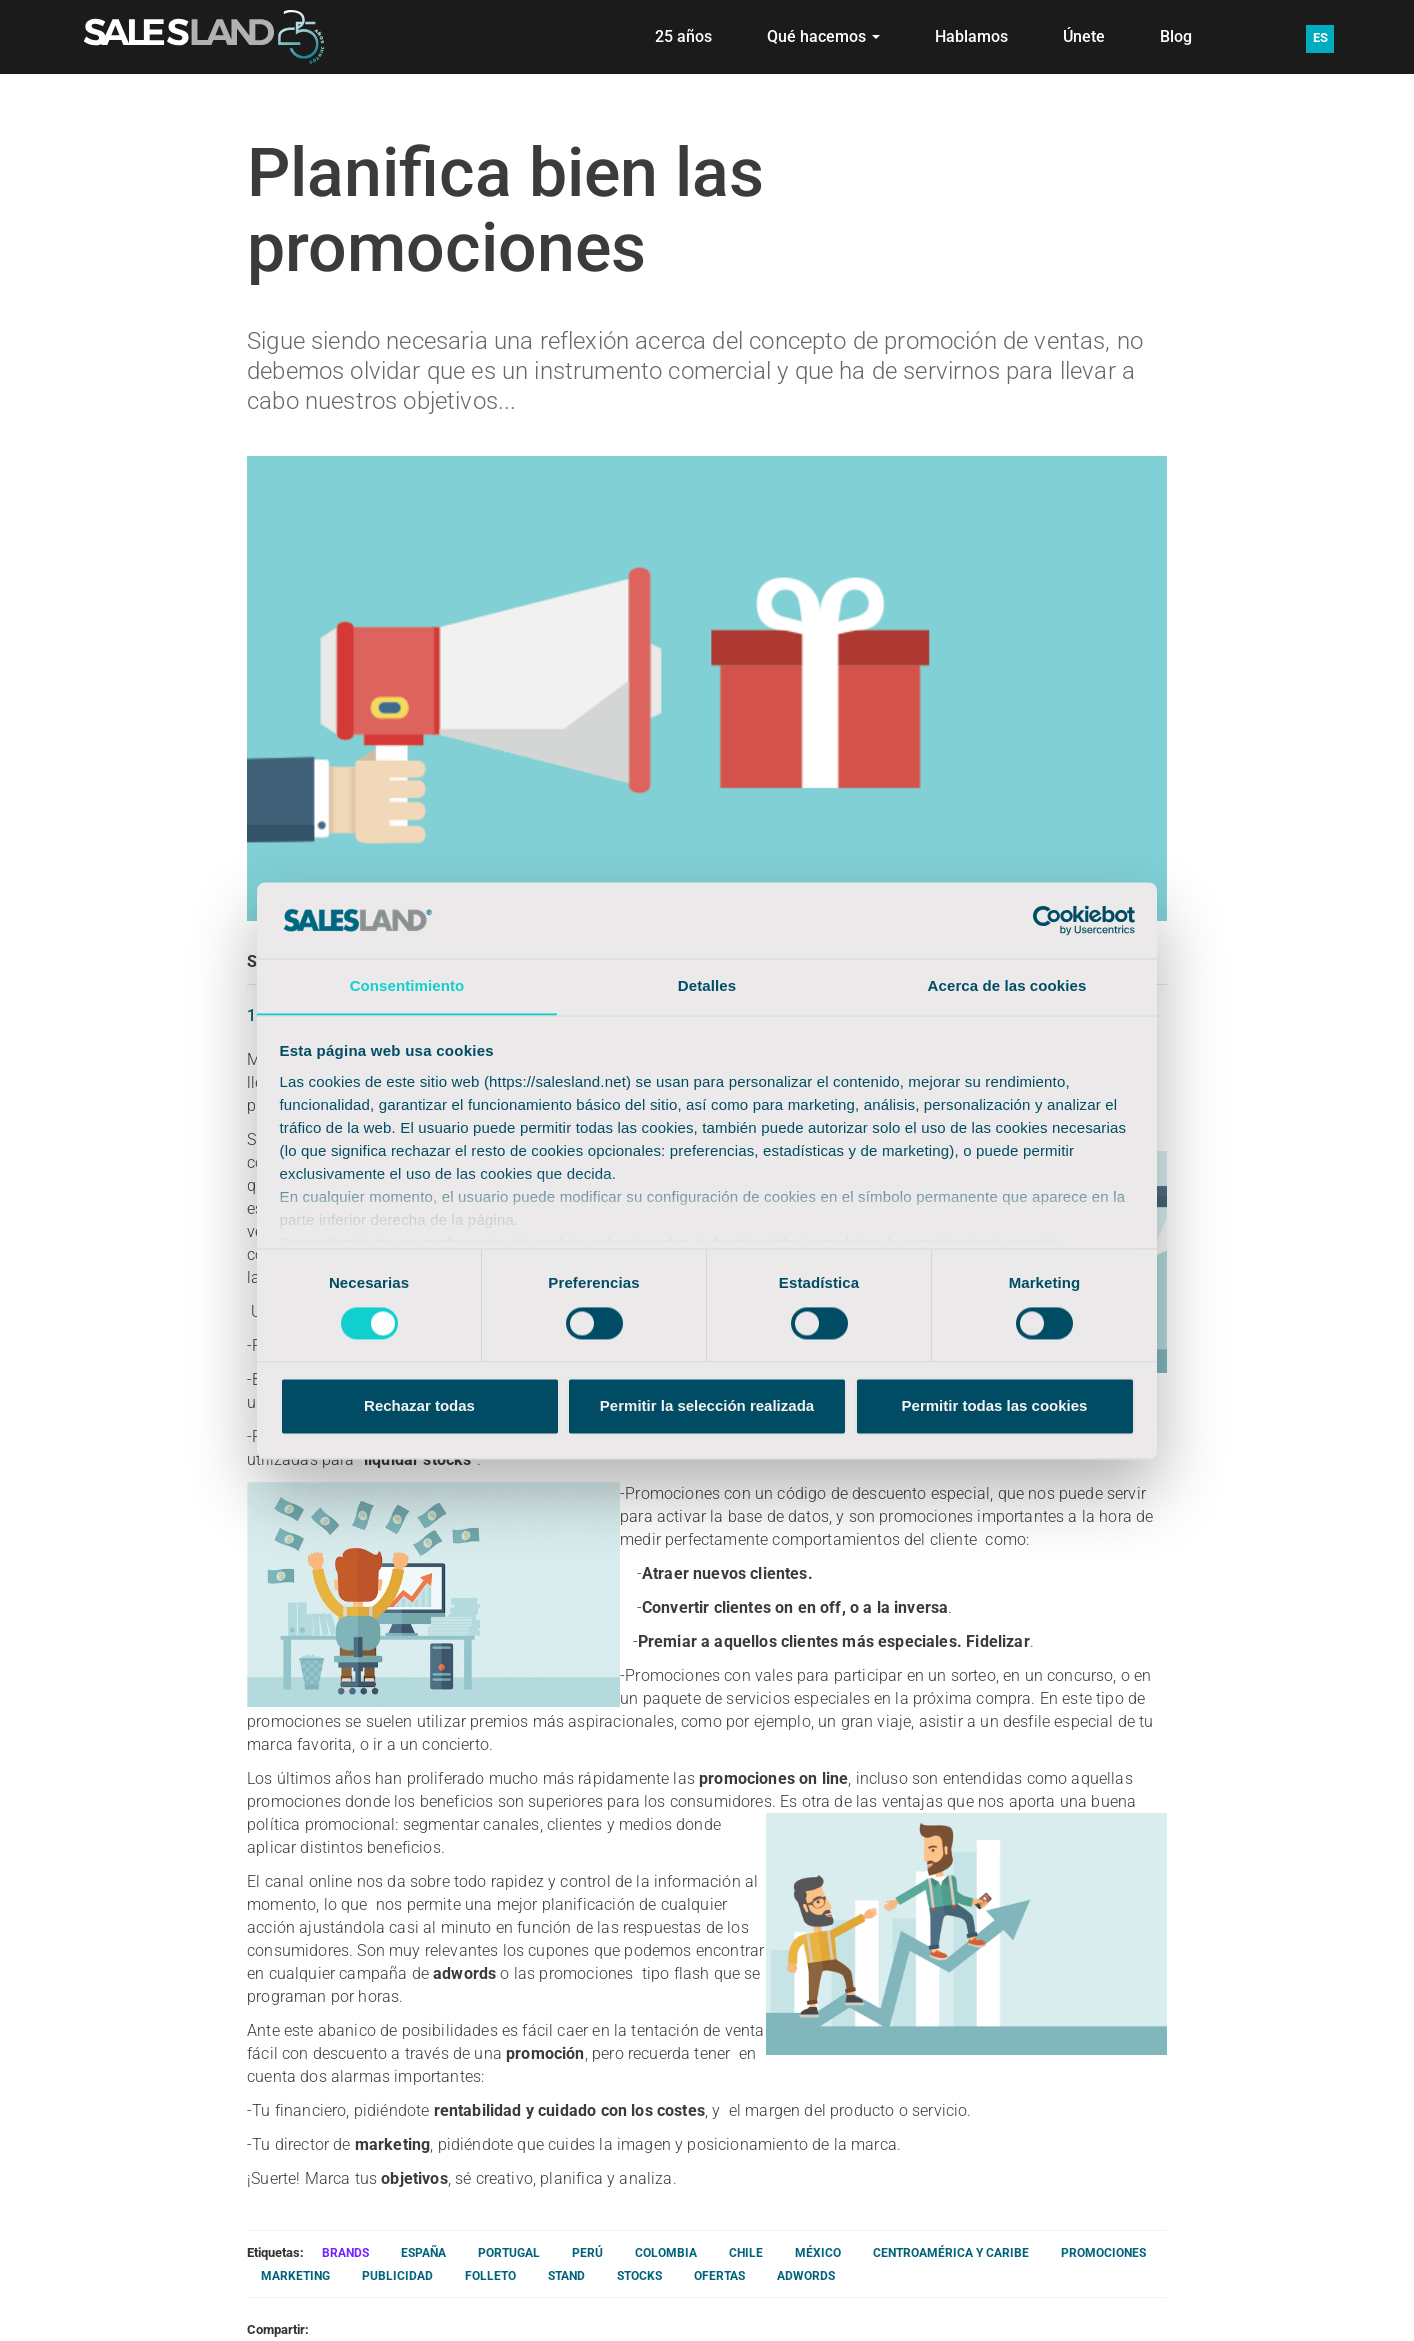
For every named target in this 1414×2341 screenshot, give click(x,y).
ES (1320, 37)
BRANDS (345, 2253)
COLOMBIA (666, 2253)
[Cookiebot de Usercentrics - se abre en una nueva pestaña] (1047, 920)
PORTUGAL (509, 2253)
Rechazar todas (419, 1406)
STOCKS (639, 2276)
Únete (1084, 36)
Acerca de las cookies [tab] (1007, 985)
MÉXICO (818, 2253)
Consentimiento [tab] (407, 985)
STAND (566, 2276)
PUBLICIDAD (397, 2276)
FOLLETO (490, 2276)
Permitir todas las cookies (995, 1406)
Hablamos (971, 36)
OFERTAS (719, 2276)
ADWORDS (806, 2276)
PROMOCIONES (1103, 2253)
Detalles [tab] (707, 985)
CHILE (746, 2253)
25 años (683, 36)
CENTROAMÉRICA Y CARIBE (951, 2253)
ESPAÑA (423, 2253)
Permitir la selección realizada (707, 1406)
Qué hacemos (823, 36)
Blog (1176, 36)
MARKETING (295, 2276)
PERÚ (587, 2253)
